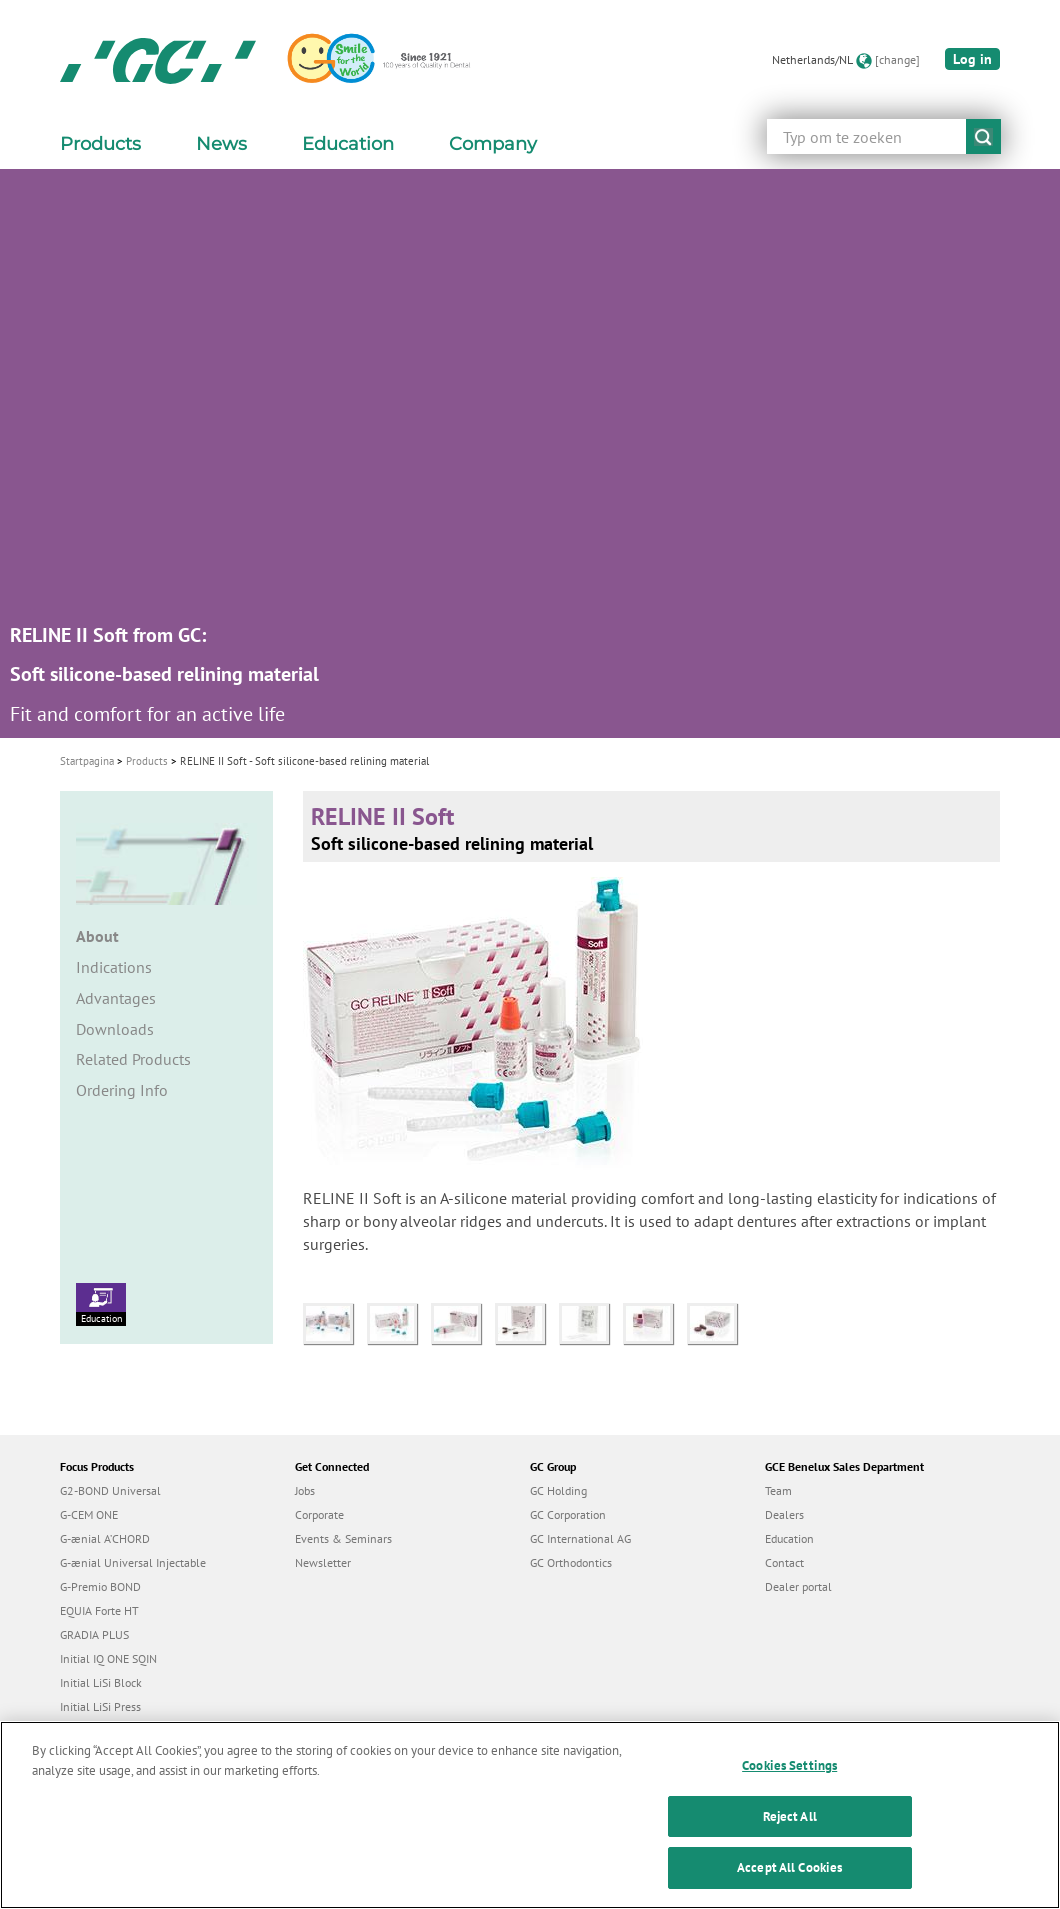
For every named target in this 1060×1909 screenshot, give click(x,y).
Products (147, 761)
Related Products (133, 1059)
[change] (897, 59)
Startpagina (87, 761)
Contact (784, 1562)
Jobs (305, 1490)
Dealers (784, 1514)
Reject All (790, 1826)
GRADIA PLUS (94, 1634)
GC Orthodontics (571, 1562)
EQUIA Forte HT (99, 1610)
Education (101, 1304)
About (97, 936)
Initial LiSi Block (101, 1682)
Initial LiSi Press (100, 1706)
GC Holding (558, 1490)
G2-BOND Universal (110, 1490)
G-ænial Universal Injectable (133, 1562)
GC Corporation (568, 1514)
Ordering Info (122, 1090)
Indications (114, 967)
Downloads (115, 1029)
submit (983, 136)
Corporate (319, 1514)
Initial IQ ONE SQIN (108, 1658)
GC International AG (580, 1538)
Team (778, 1490)
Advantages (116, 998)
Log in (972, 59)
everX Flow (88, 1730)
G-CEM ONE (89, 1514)
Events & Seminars (343, 1538)
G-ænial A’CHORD (105, 1538)
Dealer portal (798, 1586)
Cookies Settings (789, 1776)
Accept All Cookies (789, 1878)
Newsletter (323, 1562)
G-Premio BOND (100, 1586)
